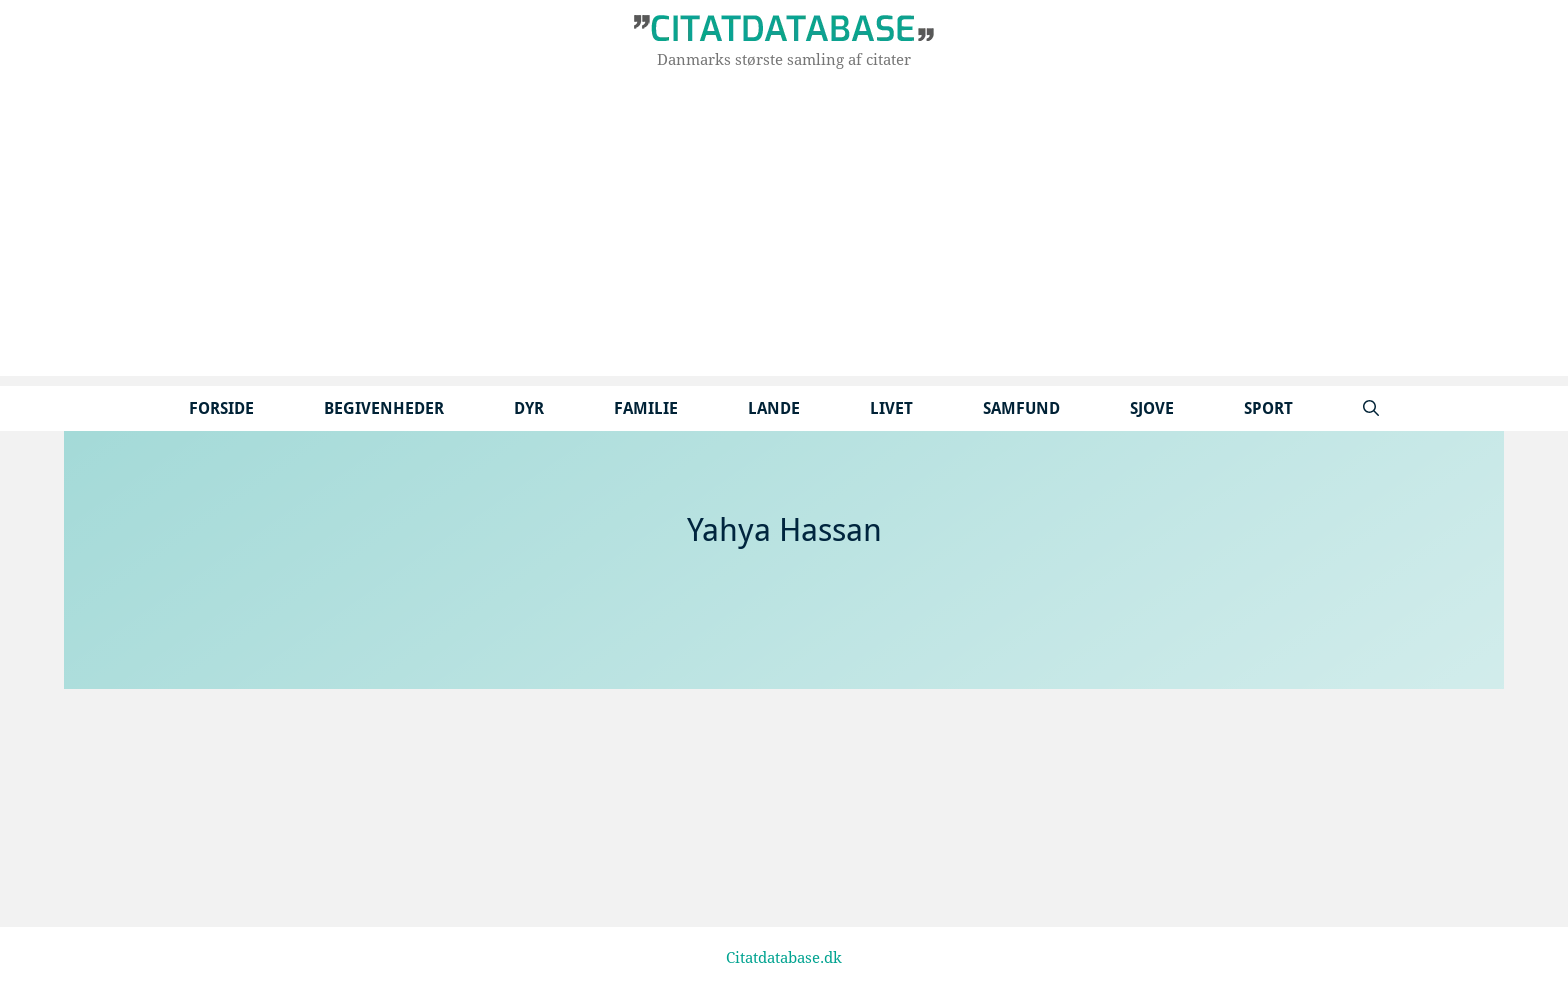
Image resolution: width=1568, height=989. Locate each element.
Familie (646, 408)
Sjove (1152, 408)
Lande (774, 408)
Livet (891, 408)
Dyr (529, 408)
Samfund (1021, 408)
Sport (1268, 408)
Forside (221, 408)
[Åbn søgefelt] (1371, 408)
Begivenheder (384, 408)
